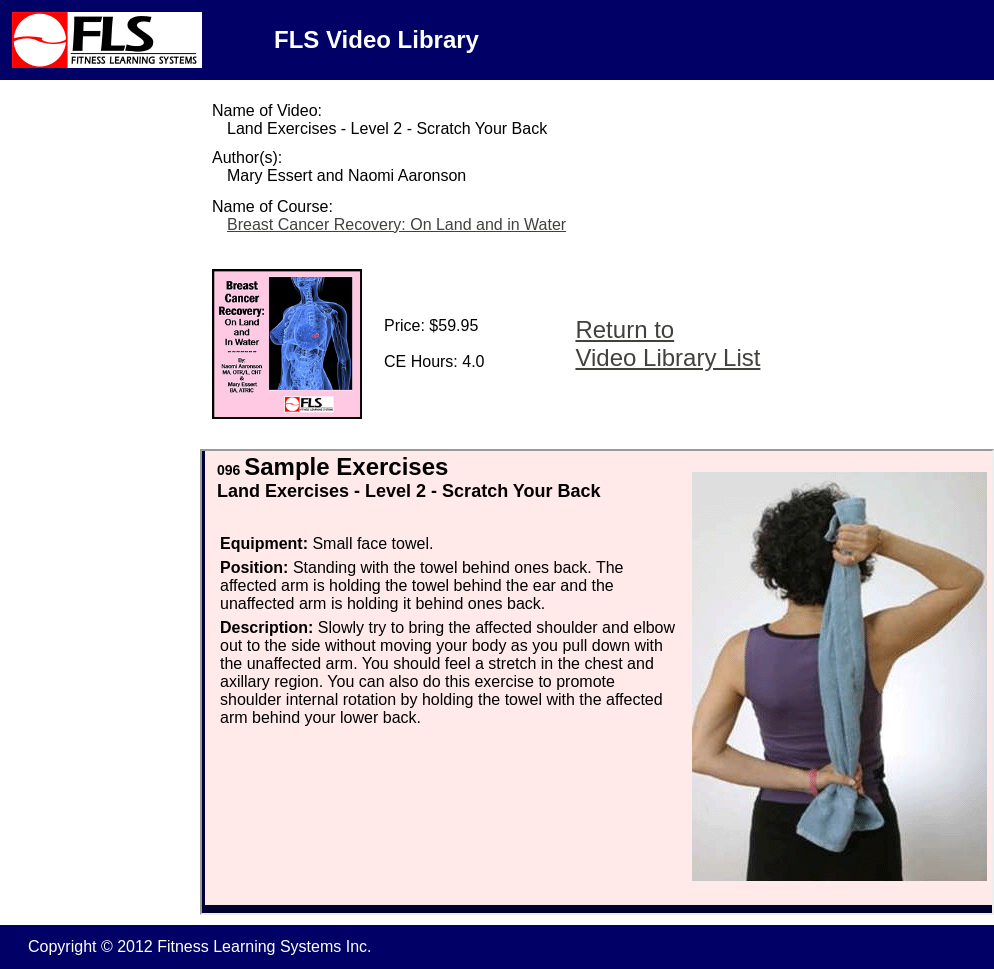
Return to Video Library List (667, 343)
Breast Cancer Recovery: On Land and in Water (396, 224)
